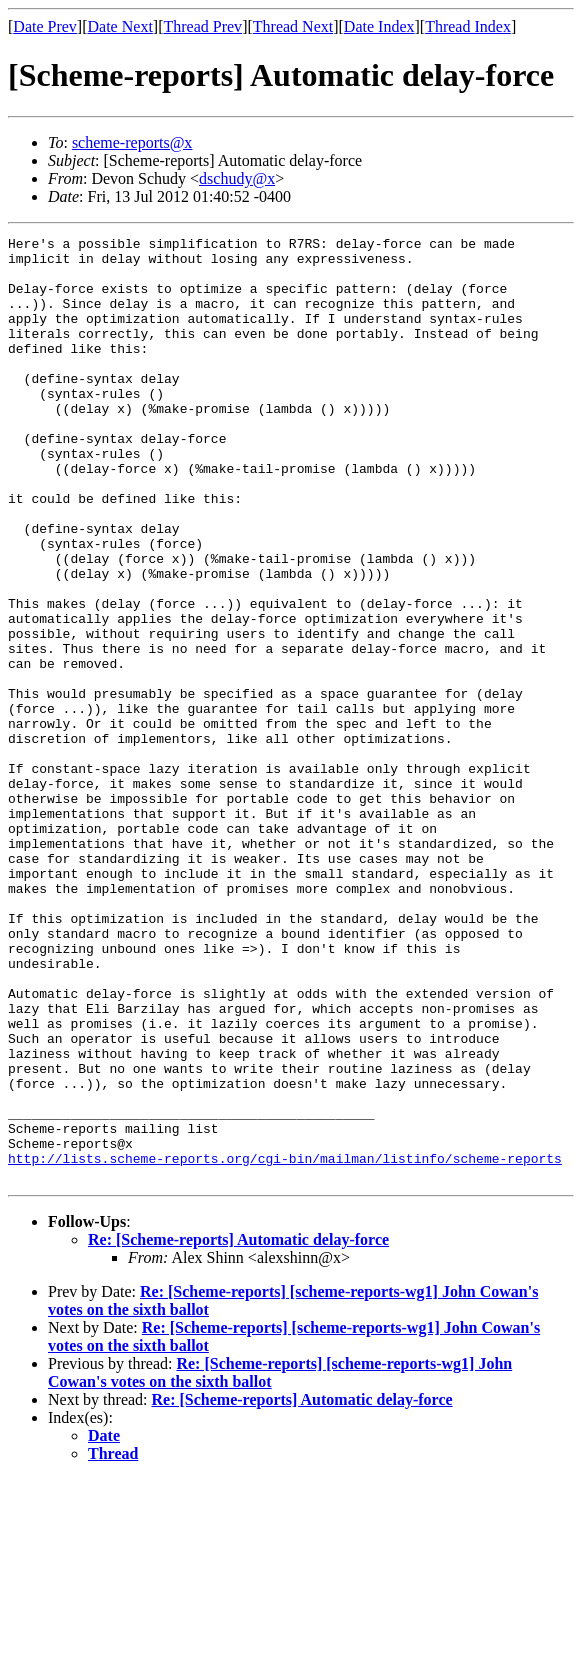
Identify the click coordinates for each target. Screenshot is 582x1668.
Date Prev (45, 26)
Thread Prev (202, 26)
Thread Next (293, 26)
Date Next (120, 26)
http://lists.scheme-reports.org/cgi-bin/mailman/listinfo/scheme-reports (285, 1344)
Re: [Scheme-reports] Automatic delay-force (238, 1428)
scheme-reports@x (132, 142)
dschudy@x (237, 178)
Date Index (379, 26)
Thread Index (468, 26)
